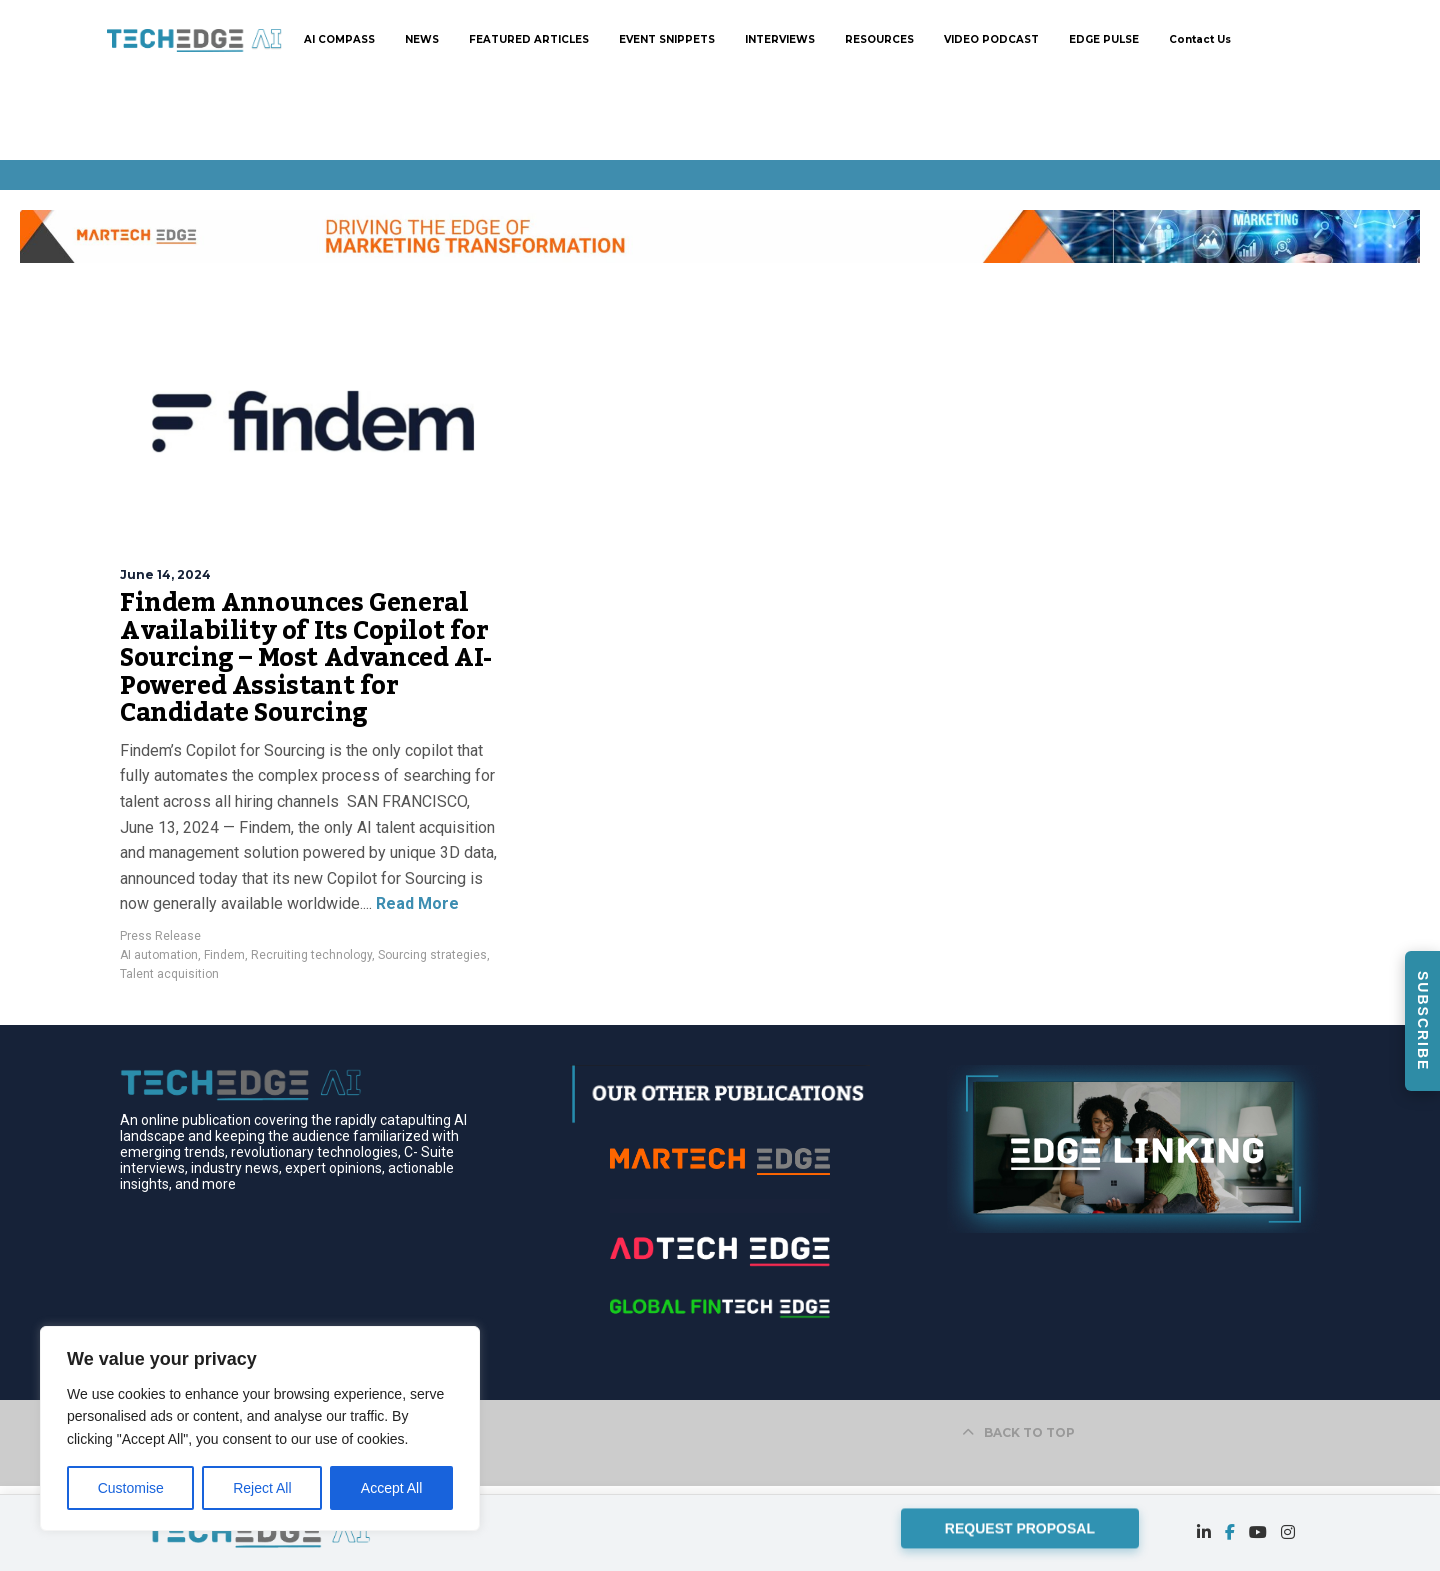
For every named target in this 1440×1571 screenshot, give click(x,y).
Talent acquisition (169, 974)
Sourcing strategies (432, 955)
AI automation (159, 955)
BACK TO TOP (1018, 1432)
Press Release (160, 936)
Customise (131, 1488)
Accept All (391, 1488)
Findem (224, 955)
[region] (260, 1428)
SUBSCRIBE (1423, 1021)
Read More (415, 903)
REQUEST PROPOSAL (1020, 1527)
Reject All (262, 1488)
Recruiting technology (311, 955)
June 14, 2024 (165, 574)
